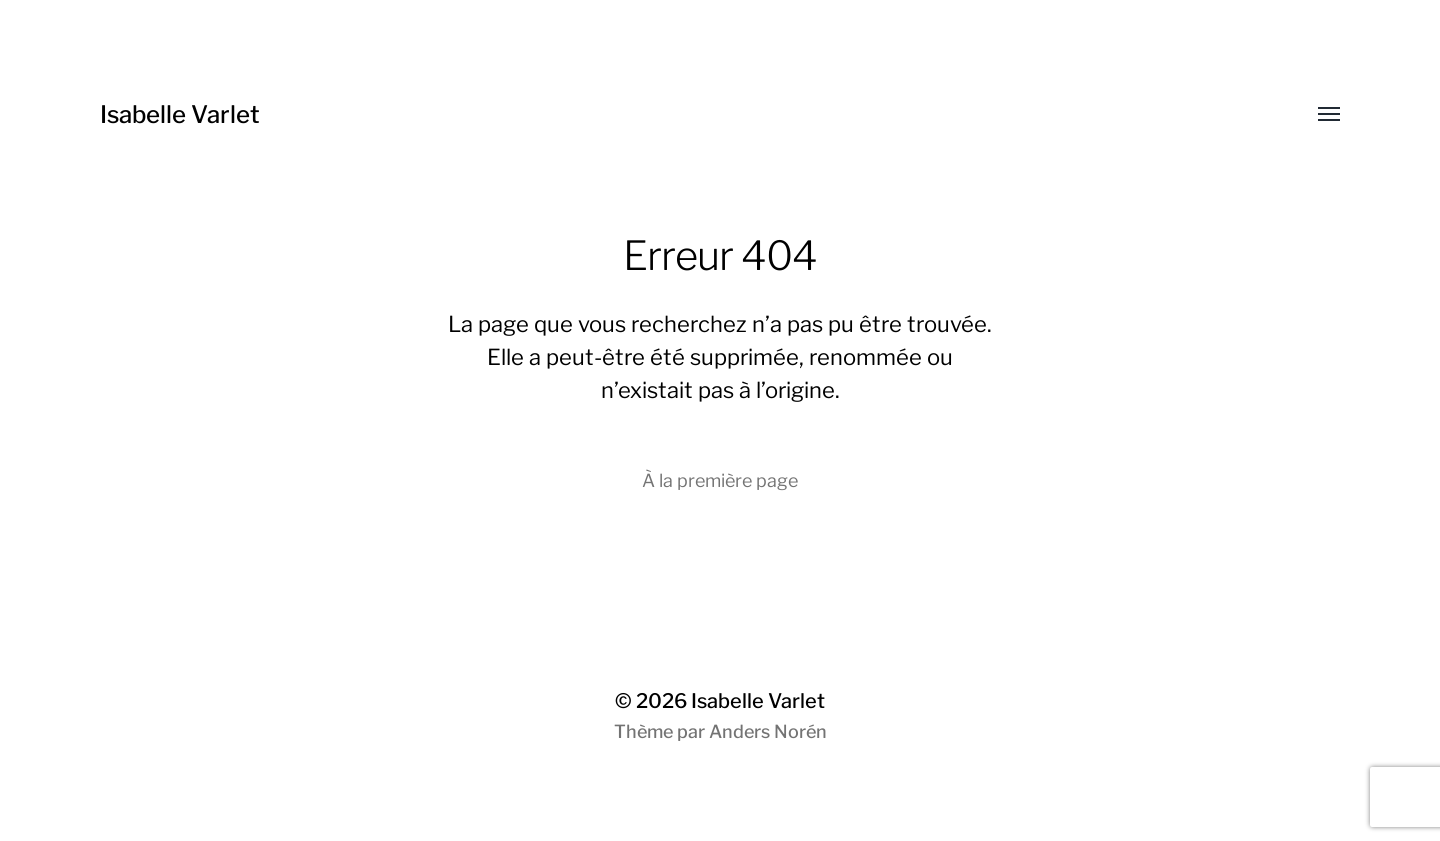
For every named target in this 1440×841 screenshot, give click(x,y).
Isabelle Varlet (180, 114)
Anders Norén (768, 731)
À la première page (720, 480)
